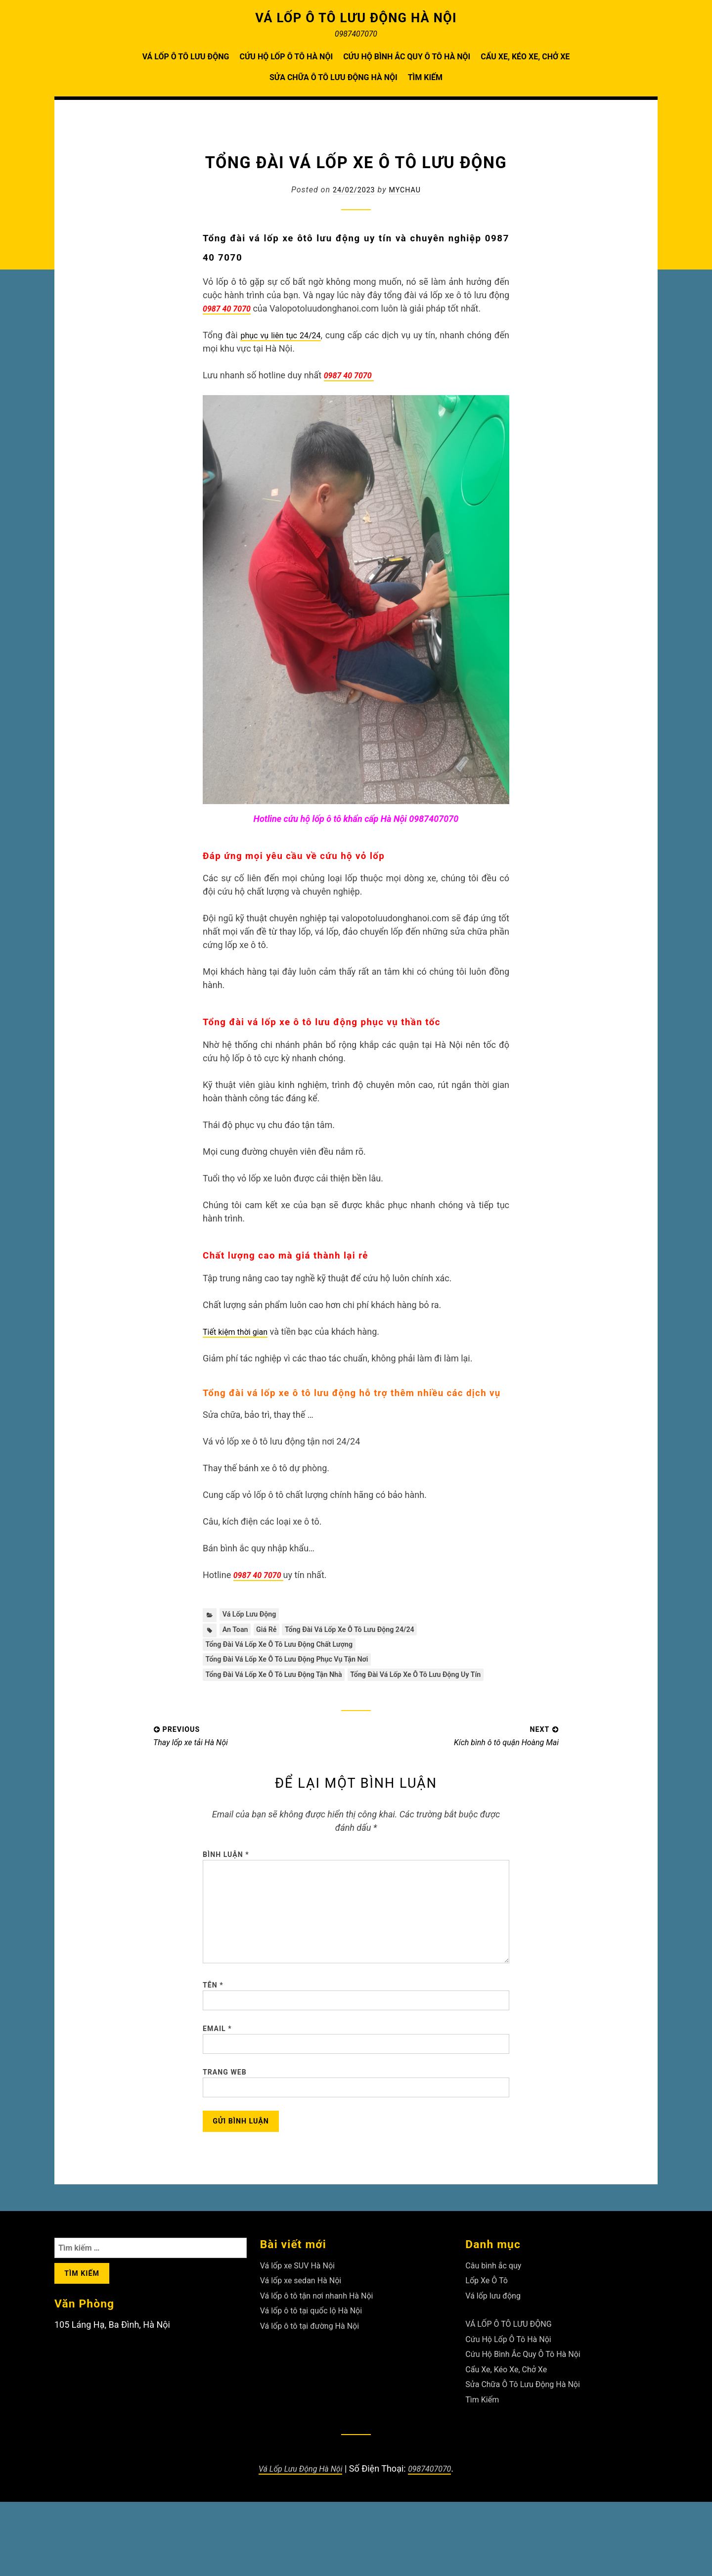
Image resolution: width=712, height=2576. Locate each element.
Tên (213, 2039)
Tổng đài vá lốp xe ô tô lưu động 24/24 (366, 1631)
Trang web (225, 2137)
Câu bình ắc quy (496, 2339)
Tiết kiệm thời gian (239, 1331)
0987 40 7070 (352, 375)
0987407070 (434, 2542)
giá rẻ (272, 1631)
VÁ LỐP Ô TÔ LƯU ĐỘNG (185, 56)
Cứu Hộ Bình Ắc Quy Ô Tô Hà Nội (406, 56)
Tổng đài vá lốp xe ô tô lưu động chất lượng (288, 1649)
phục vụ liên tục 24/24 (288, 335)
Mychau (407, 189)
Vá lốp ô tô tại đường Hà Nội (316, 2400)
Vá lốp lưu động (252, 1615)
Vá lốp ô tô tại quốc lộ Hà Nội (317, 2384)
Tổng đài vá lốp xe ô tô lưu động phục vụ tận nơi (297, 1666)
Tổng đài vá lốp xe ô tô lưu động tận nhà (282, 1682)
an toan (236, 1631)
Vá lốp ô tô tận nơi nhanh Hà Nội (323, 2369)
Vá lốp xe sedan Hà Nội (306, 2354)
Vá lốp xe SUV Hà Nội (302, 2339)
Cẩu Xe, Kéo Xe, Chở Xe (525, 56)
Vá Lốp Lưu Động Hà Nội (298, 2542)
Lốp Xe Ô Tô (489, 2354)
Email (217, 2088)
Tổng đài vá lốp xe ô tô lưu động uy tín (279, 1699)
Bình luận (226, 1882)
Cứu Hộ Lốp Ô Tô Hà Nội (286, 56)
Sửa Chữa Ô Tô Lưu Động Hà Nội (333, 77)
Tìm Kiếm (425, 77)
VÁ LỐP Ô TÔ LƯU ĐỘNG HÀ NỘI (356, 17)
